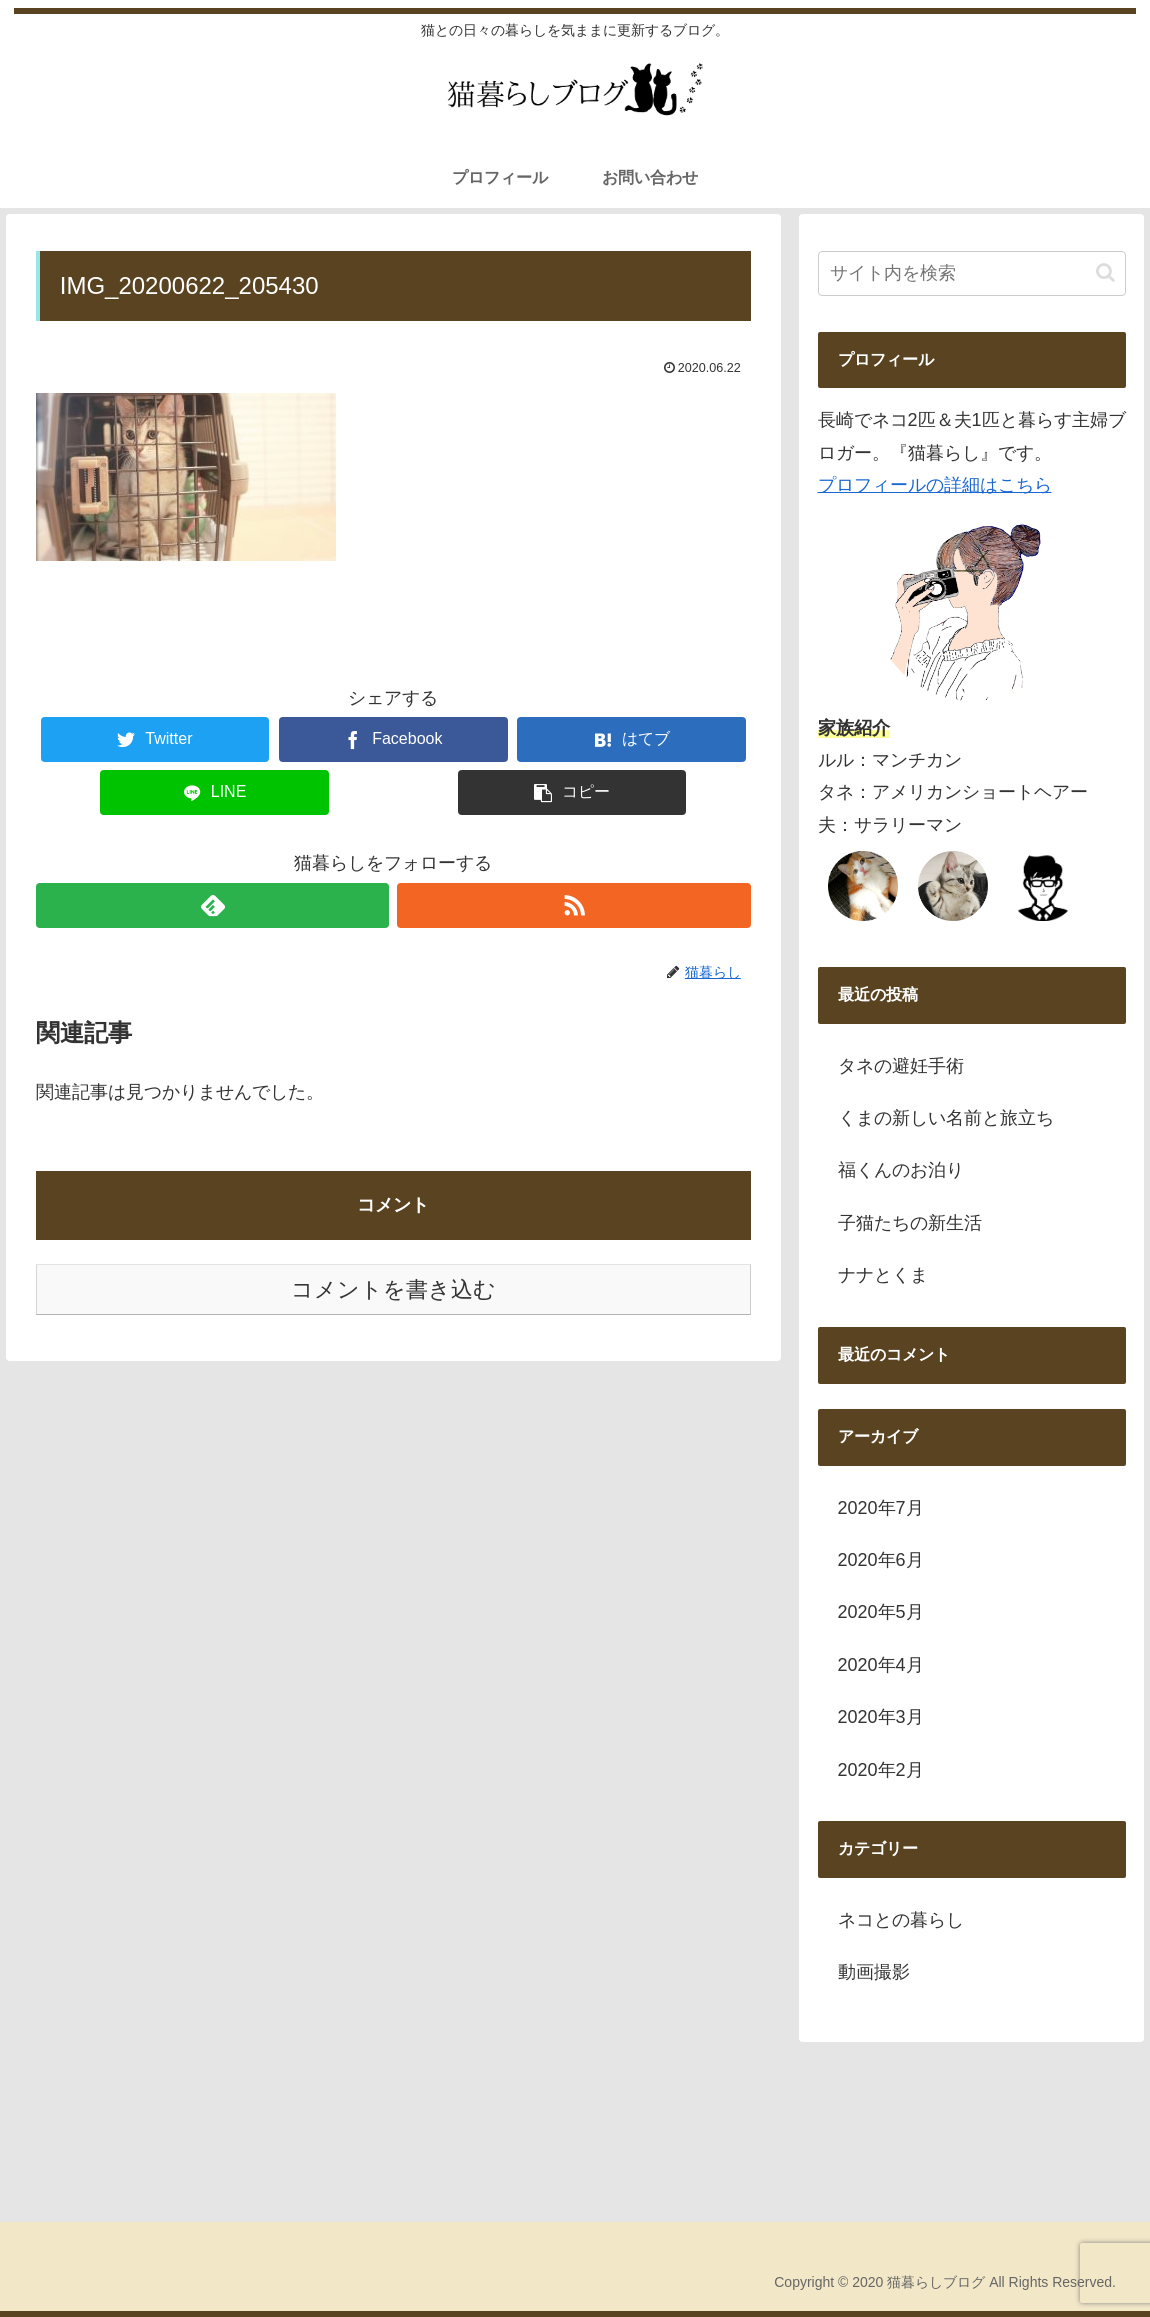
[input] (972, 273)
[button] (1105, 272)
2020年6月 (881, 1560)
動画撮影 (874, 1972)
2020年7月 (881, 1508)
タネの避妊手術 (901, 1066)
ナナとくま (883, 1275)
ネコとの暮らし (901, 1920)
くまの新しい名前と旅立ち (946, 1118)
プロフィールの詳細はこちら (935, 485)
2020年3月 (881, 1717)
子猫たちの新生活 (910, 1223)
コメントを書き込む (393, 1289)
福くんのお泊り (901, 1170)
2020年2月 (881, 1770)
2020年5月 (881, 1612)
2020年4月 (881, 1665)
